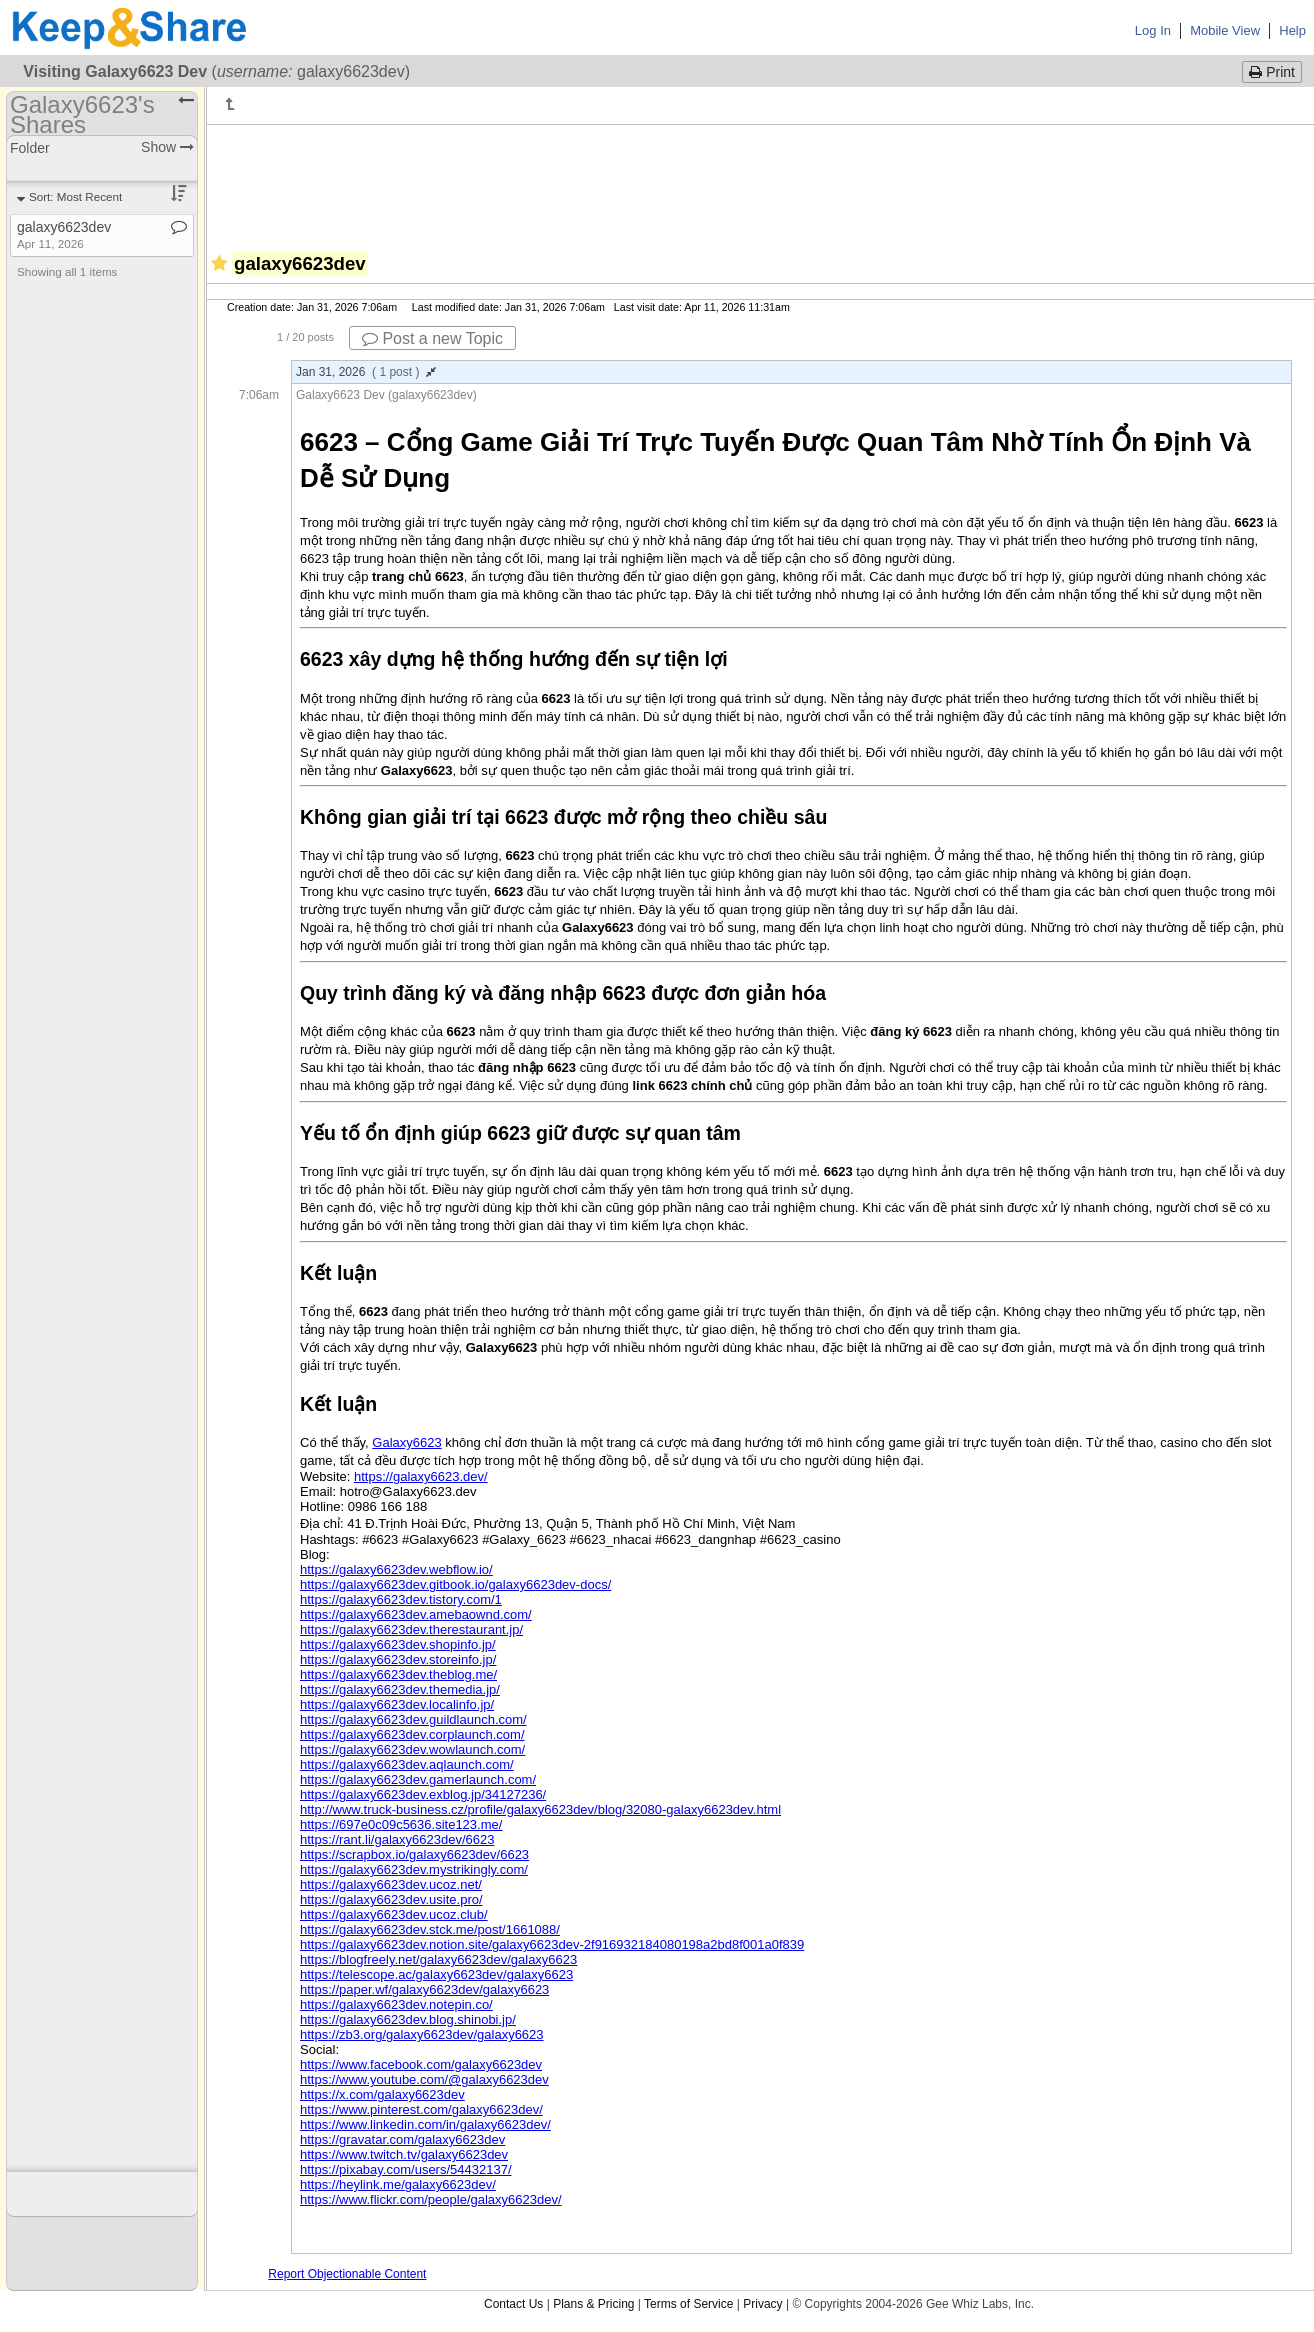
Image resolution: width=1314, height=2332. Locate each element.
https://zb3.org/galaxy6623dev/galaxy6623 (422, 2034)
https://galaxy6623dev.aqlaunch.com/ (407, 1764)
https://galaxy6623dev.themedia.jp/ (400, 1689)
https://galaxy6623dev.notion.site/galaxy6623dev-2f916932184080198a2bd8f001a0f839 (552, 1944)
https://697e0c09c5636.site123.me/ (401, 1824)
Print (1272, 72)
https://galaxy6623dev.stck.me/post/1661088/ (430, 1929)
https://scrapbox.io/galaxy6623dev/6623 (414, 1854)
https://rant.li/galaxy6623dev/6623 (397, 1839)
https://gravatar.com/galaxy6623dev (402, 2139)
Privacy (762, 2304)
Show (167, 147)
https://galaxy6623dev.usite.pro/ (391, 1899)
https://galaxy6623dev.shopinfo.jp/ (398, 1644)
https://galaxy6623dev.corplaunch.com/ (412, 1734)
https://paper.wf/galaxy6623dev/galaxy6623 (424, 1989)
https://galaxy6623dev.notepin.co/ (396, 2004)
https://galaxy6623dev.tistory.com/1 (401, 1599)
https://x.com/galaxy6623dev (382, 2094)
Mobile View (1225, 30)
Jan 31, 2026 (366, 372)
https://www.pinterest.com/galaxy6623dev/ (421, 2109)
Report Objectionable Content (347, 2274)
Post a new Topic (432, 338)
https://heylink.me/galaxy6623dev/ (398, 2184)
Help (1292, 30)
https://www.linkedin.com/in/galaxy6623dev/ (425, 2124)
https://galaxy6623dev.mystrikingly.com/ (414, 1869)
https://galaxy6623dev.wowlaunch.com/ (412, 1749)
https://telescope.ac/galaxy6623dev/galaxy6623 (436, 1974)
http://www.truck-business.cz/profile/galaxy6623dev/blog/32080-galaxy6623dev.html (540, 1809)
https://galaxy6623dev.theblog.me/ (398, 1674)
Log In (1153, 30)
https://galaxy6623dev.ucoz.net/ (391, 1884)
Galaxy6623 (406, 1442)
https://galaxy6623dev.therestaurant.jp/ (411, 1629)
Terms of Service (688, 2304)
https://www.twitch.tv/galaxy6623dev (404, 2154)
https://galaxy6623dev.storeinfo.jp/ (398, 1659)
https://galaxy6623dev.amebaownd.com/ (416, 1614)
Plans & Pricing (593, 2304)
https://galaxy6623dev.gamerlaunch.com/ (418, 1779)
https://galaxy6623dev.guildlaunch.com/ (413, 1719)
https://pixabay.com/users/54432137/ (406, 2169)
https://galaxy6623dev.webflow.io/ (396, 1569)
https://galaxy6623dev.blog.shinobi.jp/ (408, 2019)
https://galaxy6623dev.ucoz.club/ (394, 1914)
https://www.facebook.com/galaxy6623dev (421, 2064)
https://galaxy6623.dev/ (421, 1476)
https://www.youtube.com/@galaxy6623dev (424, 2079)
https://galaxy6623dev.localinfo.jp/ (397, 1704)
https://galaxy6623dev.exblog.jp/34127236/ (423, 1794)
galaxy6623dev (64, 234)
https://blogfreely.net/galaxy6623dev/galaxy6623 (438, 1959)
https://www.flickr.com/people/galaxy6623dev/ (431, 2199)
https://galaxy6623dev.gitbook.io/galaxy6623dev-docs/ (455, 1584)
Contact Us (513, 2304)
